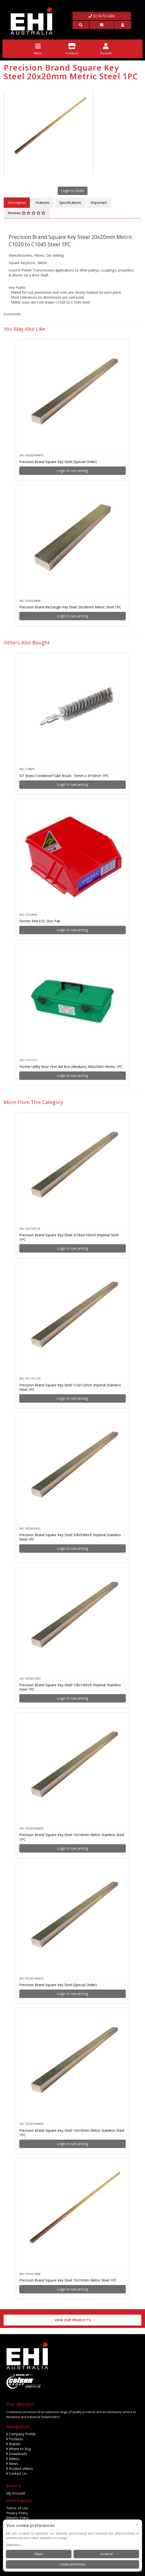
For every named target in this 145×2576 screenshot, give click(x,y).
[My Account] (122, 25)
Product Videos (19, 2468)
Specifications (70, 202)
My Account (15, 2493)
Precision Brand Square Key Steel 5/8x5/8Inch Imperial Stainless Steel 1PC (70, 1537)
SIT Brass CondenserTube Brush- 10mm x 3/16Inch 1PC (64, 775)
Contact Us (16, 2473)
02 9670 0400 (102, 16)
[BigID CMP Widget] (72, 2547)
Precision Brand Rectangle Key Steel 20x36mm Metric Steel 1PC (70, 607)
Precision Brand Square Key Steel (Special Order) (58, 461)
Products (14, 2439)
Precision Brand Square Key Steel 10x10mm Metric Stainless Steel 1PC (71, 2132)
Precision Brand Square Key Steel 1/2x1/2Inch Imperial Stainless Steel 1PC (70, 1387)
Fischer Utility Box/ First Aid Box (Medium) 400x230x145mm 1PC (71, 1066)
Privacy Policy (17, 2513)
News (12, 2463)
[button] (80, 25)
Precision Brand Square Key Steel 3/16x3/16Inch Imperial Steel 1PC (69, 1237)
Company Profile (21, 2434)
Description (17, 202)
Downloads (16, 2453)
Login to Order (72, 190)
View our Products (72, 2320)
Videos (12, 2458)
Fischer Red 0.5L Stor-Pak (39, 921)
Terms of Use (17, 2508)
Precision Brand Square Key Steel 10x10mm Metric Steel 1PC (68, 2280)
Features (43, 202)
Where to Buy (18, 2448)
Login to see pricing (72, 470)
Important (99, 202)
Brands (13, 2443)
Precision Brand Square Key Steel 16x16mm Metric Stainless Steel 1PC (71, 1836)
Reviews (26, 213)
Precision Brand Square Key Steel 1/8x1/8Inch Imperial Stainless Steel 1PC (70, 1687)
